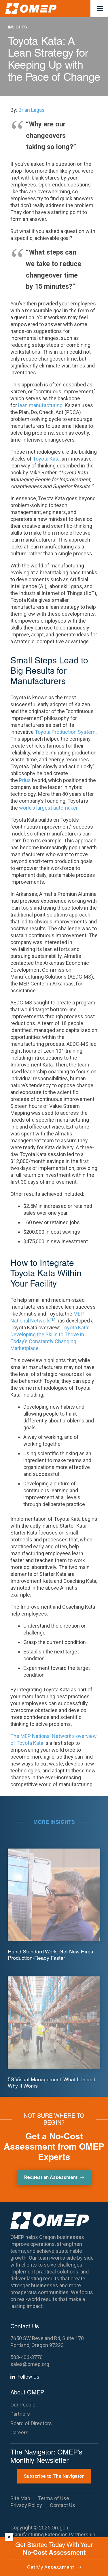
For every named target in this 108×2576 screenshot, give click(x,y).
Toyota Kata (46, 459)
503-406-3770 (26, 2357)
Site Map (20, 2498)
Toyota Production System (65, 732)
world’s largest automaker (48, 808)
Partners (20, 2414)
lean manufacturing (40, 405)
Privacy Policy (26, 2505)
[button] (100, 8)
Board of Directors (31, 2423)
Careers (19, 2432)
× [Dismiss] (9, 2536)
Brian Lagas (31, 110)
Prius (25, 780)
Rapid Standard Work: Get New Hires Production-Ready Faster (50, 1955)
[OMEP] (30, 8)
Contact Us (62, 2505)
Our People (22, 2405)
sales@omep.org (29, 2364)
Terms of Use (53, 2498)
